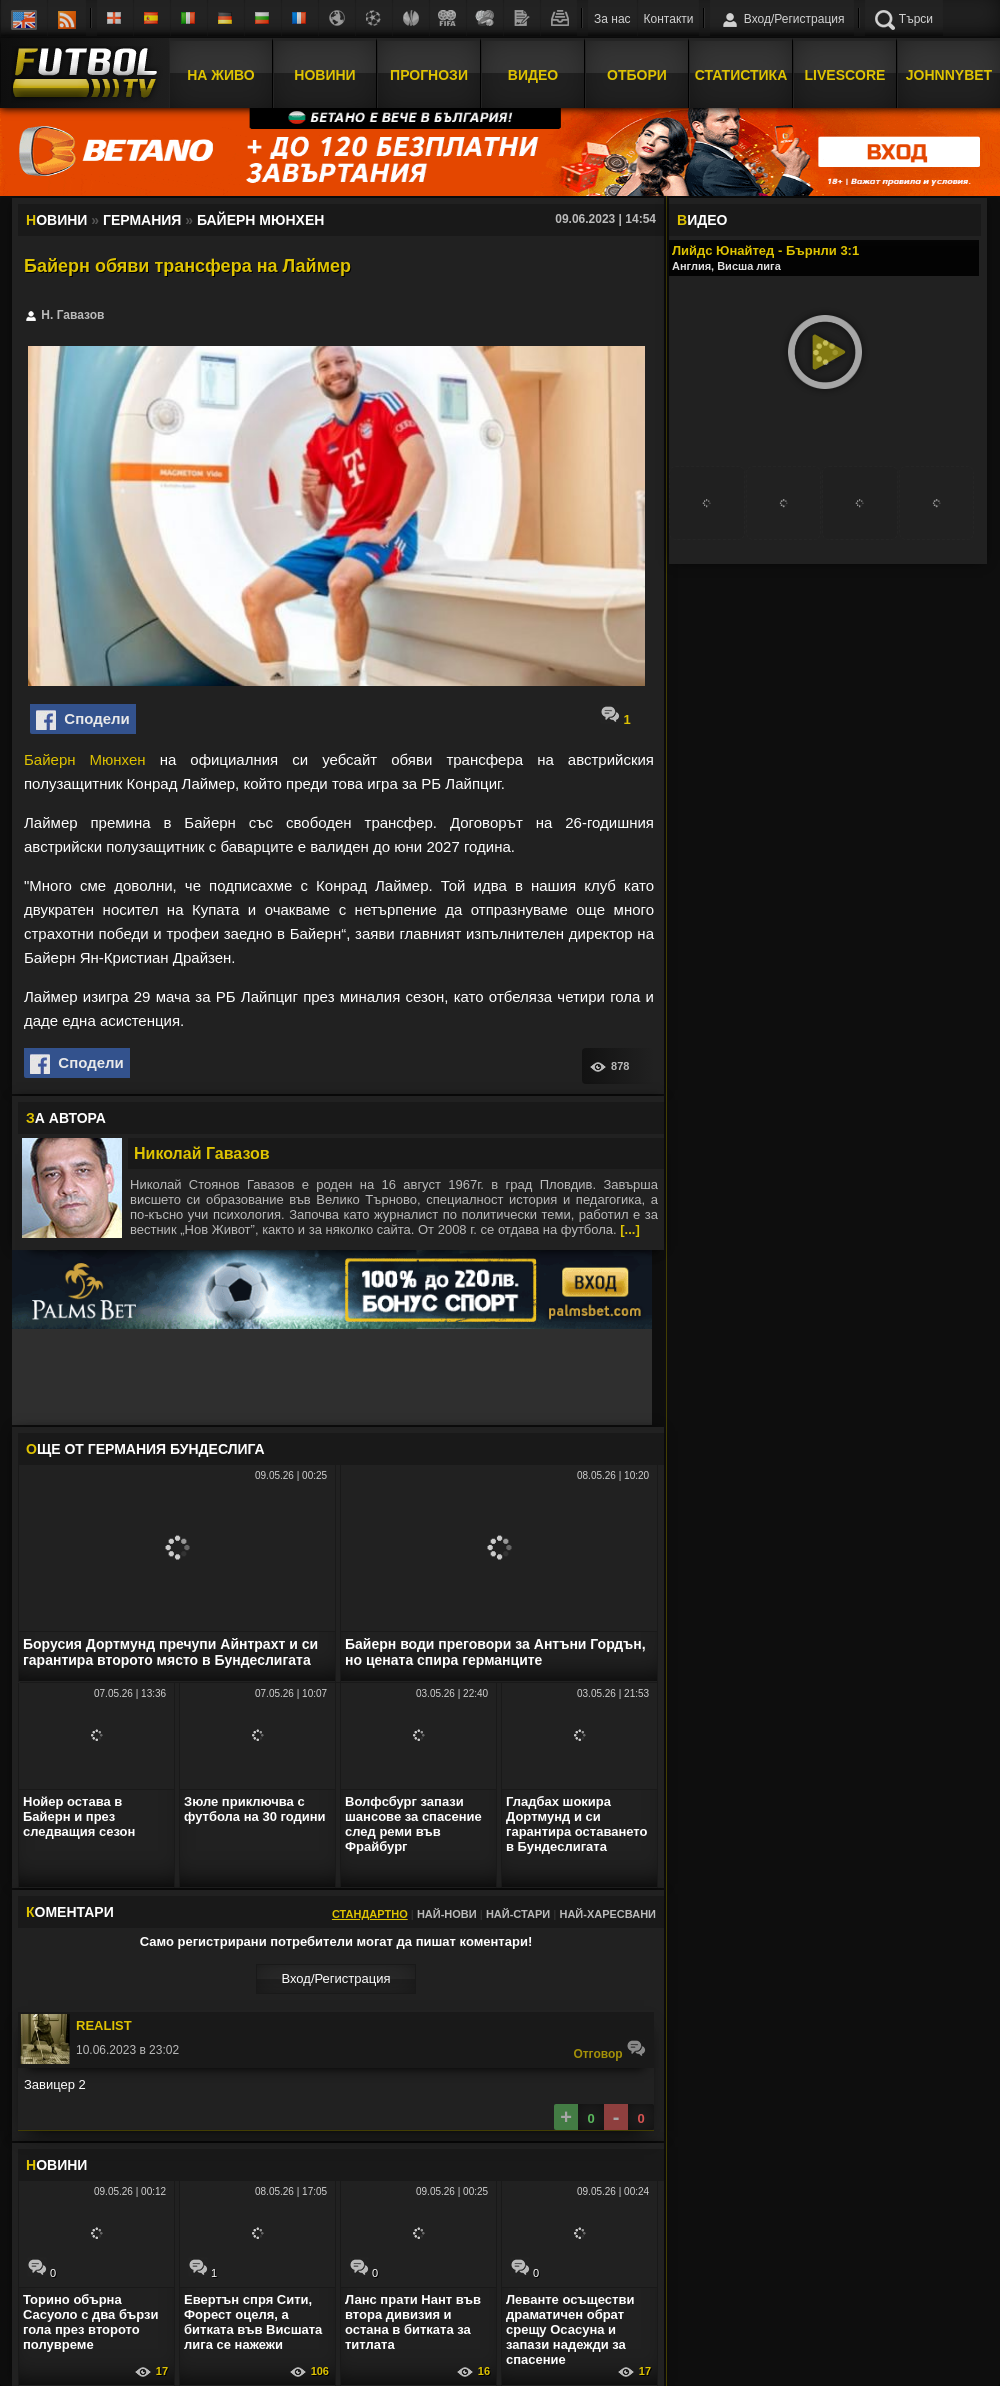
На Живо (220, 73)
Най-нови (447, 1914)
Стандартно (370, 1914)
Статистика (741, 73)
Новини (324, 73)
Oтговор (609, 2049)
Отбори (637, 73)
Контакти (669, 19)
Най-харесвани (607, 1914)
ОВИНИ (56, 2165)
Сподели (83, 720)
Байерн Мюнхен (85, 759)
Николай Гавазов (202, 1153)
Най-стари (518, 1914)
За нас (612, 19)
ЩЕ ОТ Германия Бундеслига (145, 1449)
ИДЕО (702, 220)
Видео (533, 73)
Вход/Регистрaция (335, 1978)
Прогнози (429, 73)
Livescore (845, 73)
